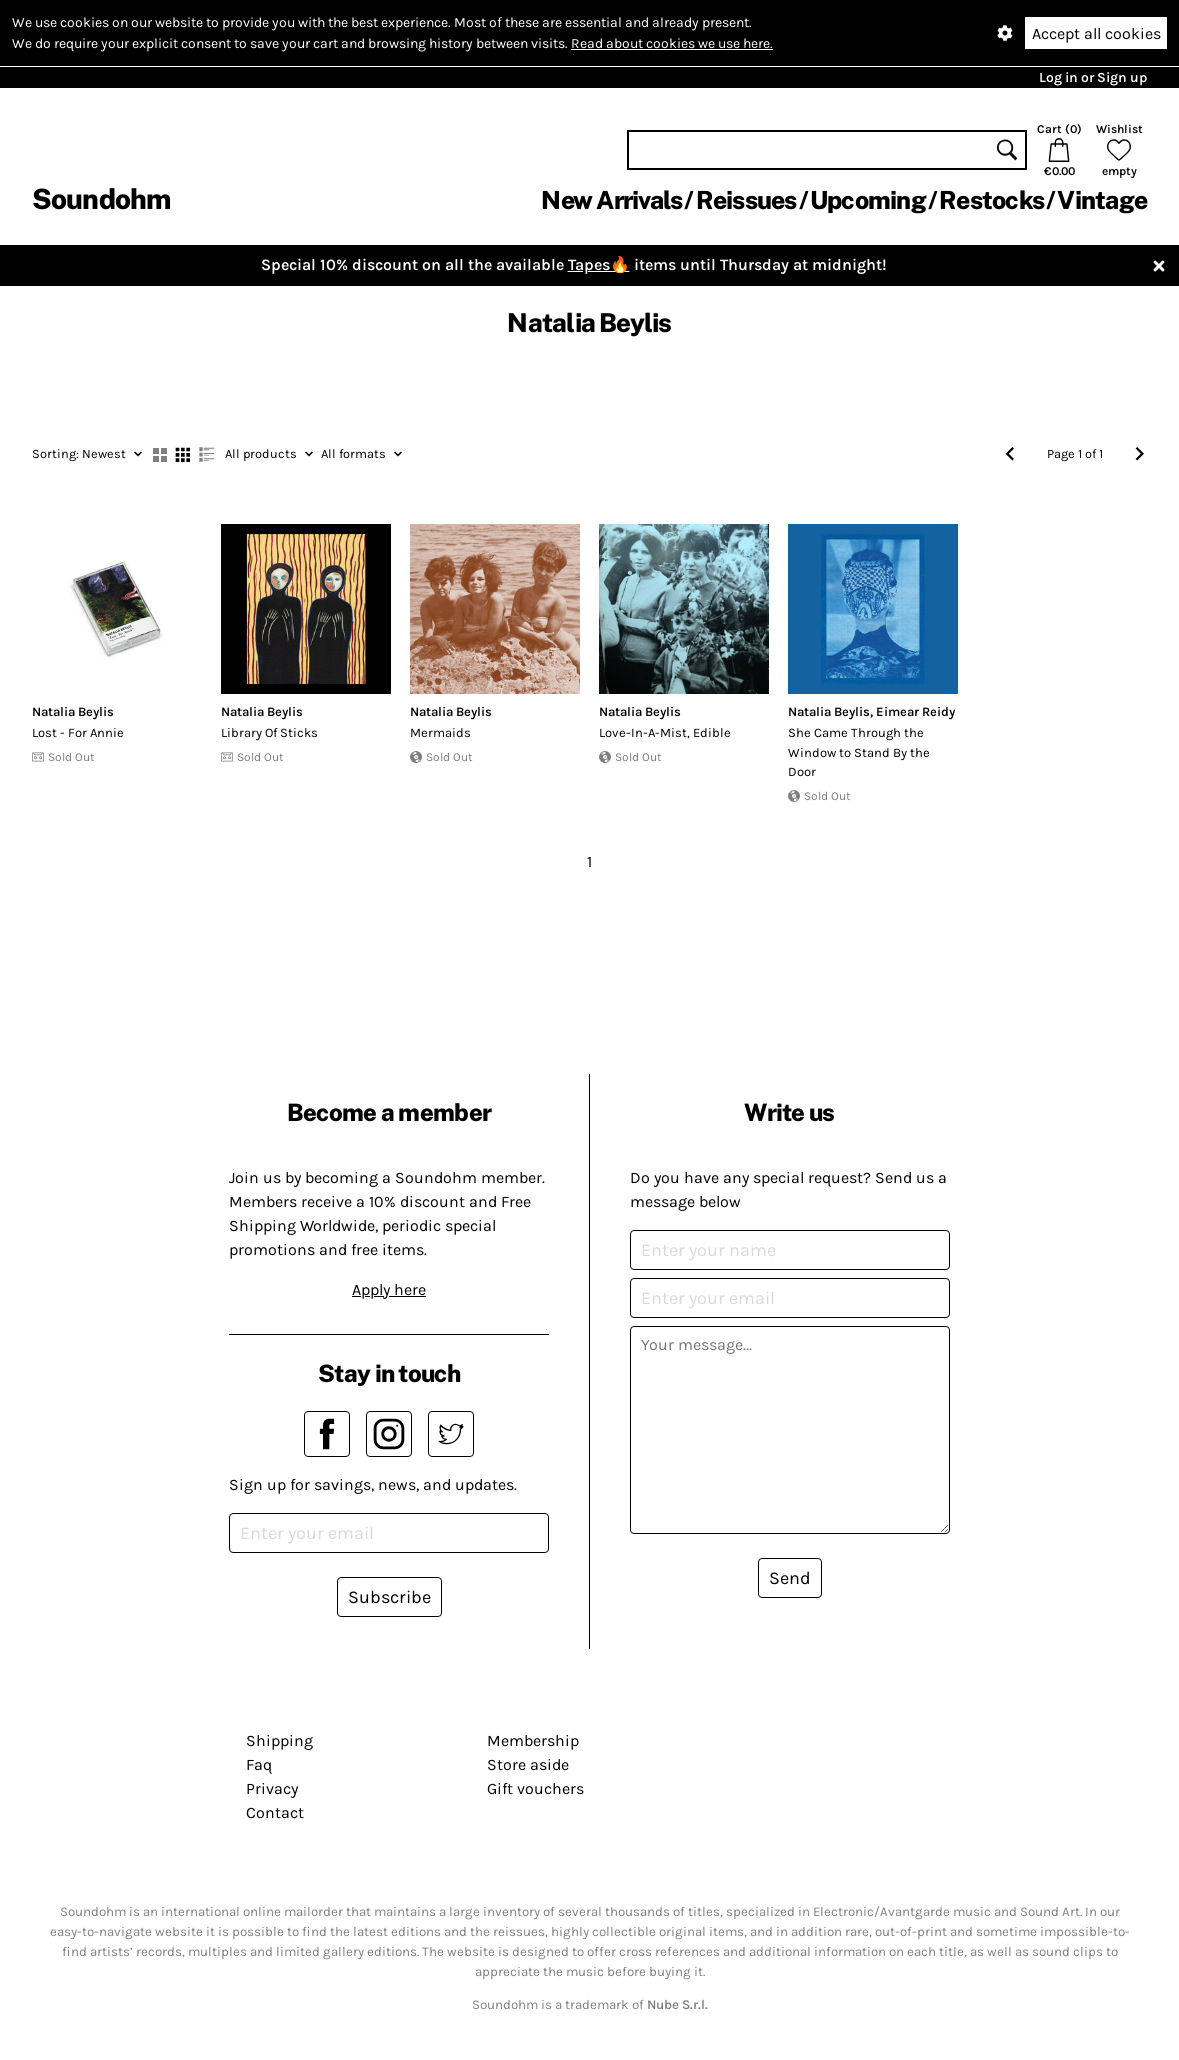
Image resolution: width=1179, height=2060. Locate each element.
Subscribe (389, 1597)
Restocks (991, 200)
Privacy (272, 1788)
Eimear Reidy (915, 711)
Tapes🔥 (599, 264)
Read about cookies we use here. (672, 43)
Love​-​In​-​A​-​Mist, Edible (665, 732)
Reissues (746, 200)
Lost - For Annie (78, 732)
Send (790, 1578)
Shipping (279, 1740)
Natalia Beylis (73, 711)
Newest (87, 453)
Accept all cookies (1096, 33)
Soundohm (101, 198)
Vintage (1102, 200)
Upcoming (868, 200)
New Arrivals (611, 200)
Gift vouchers (535, 1788)
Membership (533, 1740)
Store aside (528, 1764)
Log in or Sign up (1093, 77)
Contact (275, 1812)
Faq (259, 1764)
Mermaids (440, 732)
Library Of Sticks (269, 732)
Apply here (389, 1289)
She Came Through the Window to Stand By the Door (859, 752)
